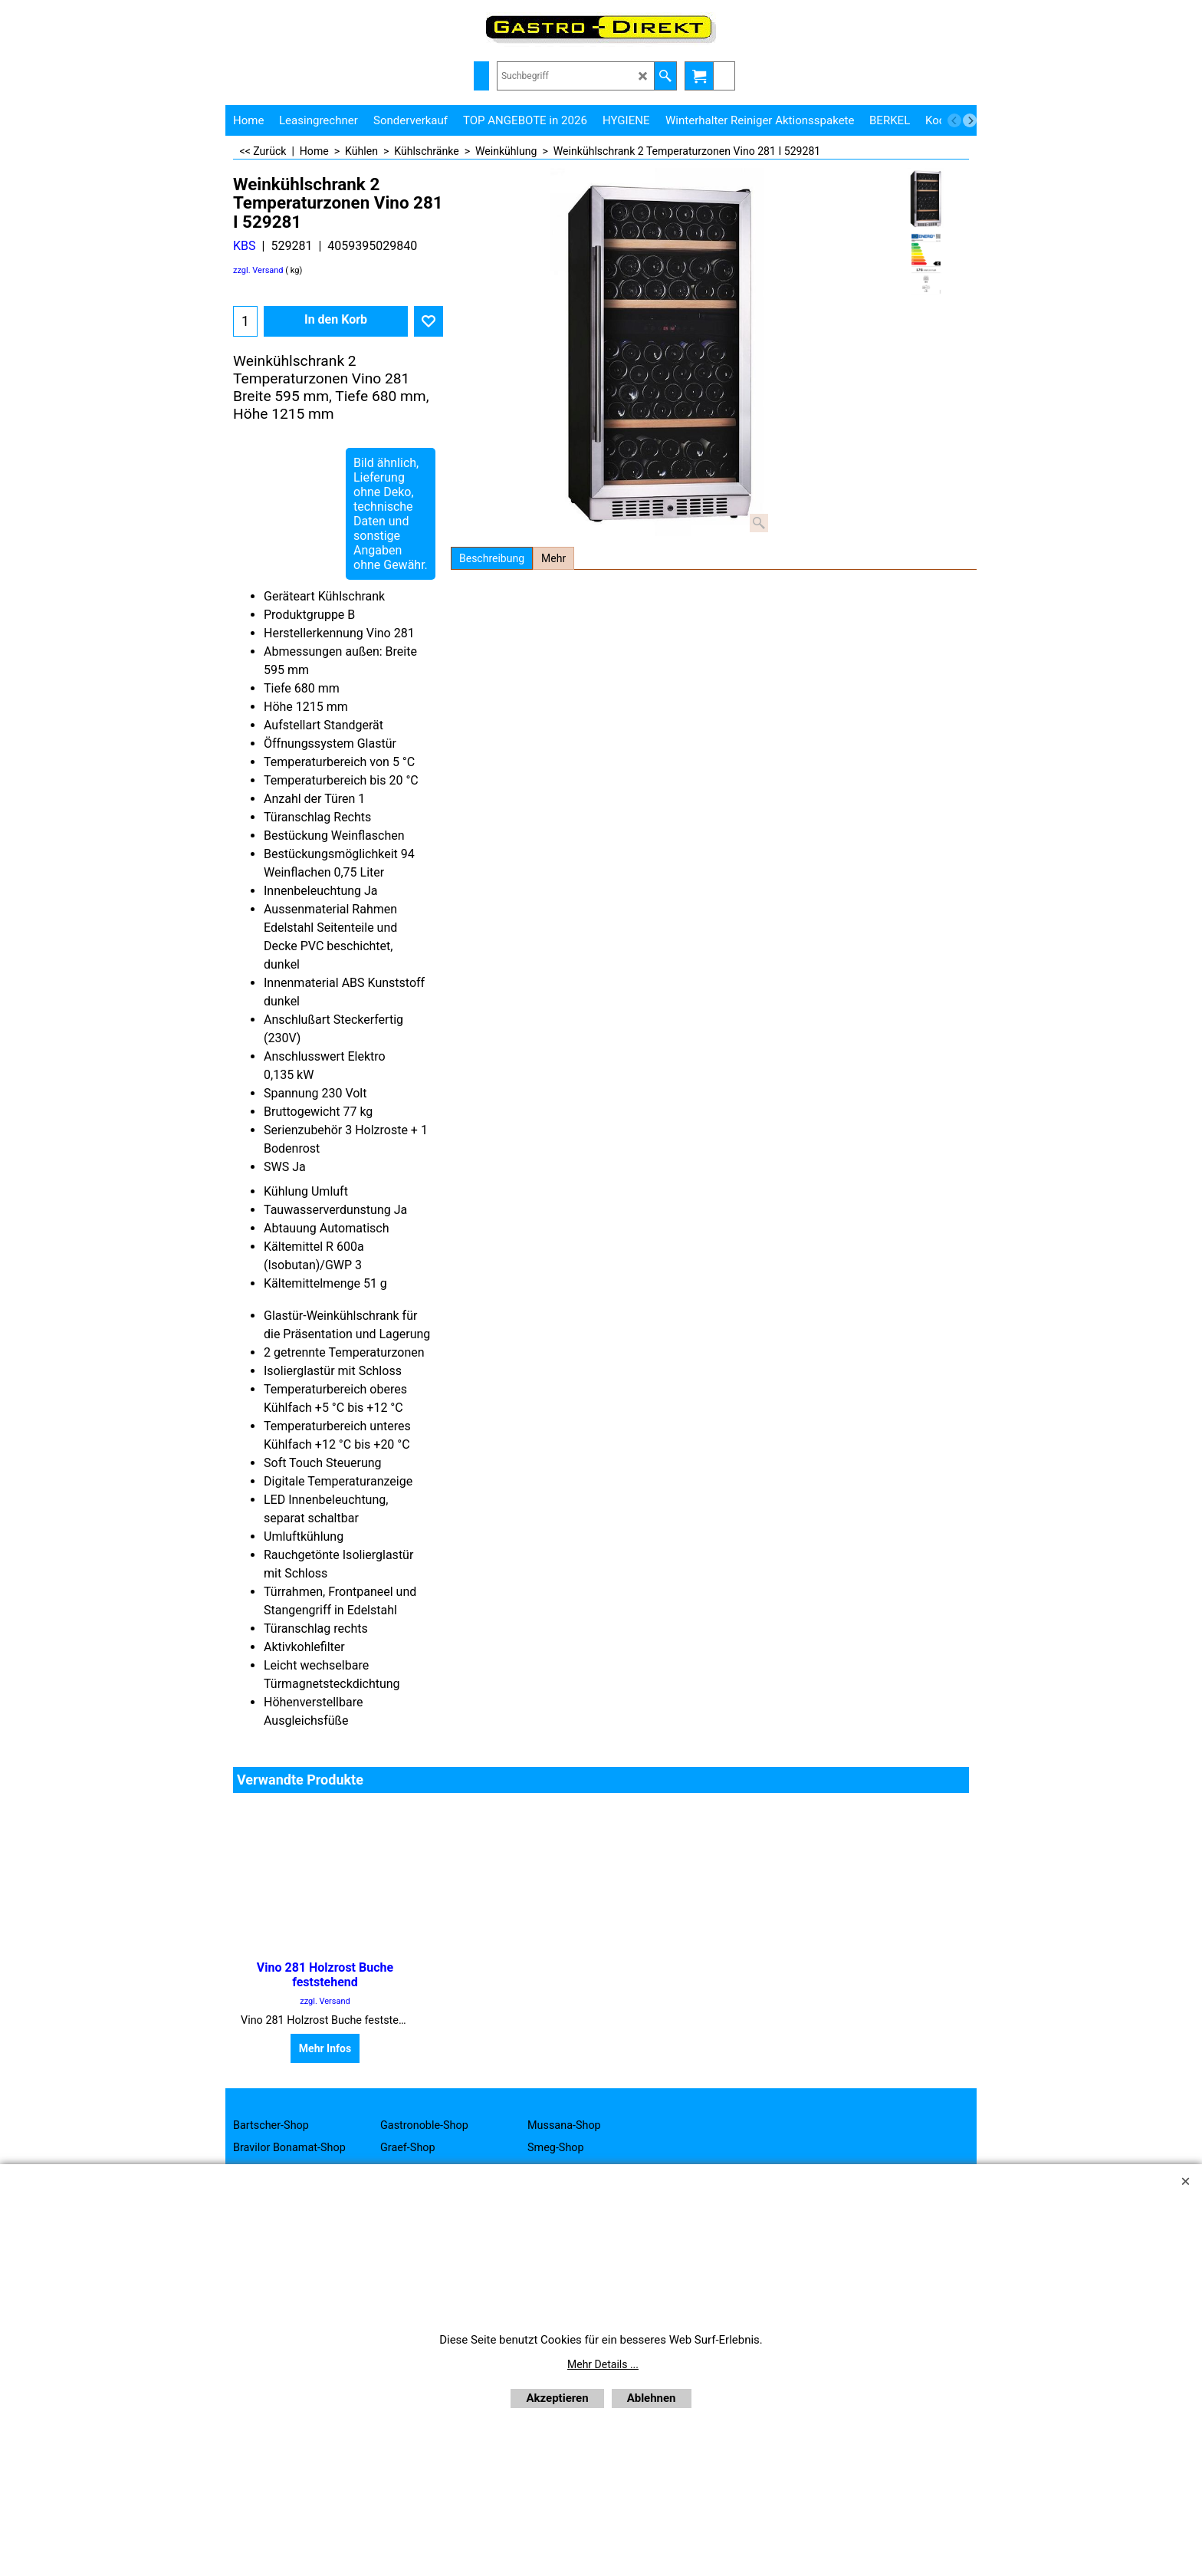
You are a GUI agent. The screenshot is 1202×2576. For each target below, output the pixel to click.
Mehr (553, 558)
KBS (244, 246)
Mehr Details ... (603, 2364)
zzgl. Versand (258, 270)
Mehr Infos (325, 2048)
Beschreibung (491, 558)
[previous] (954, 120)
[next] (970, 120)
